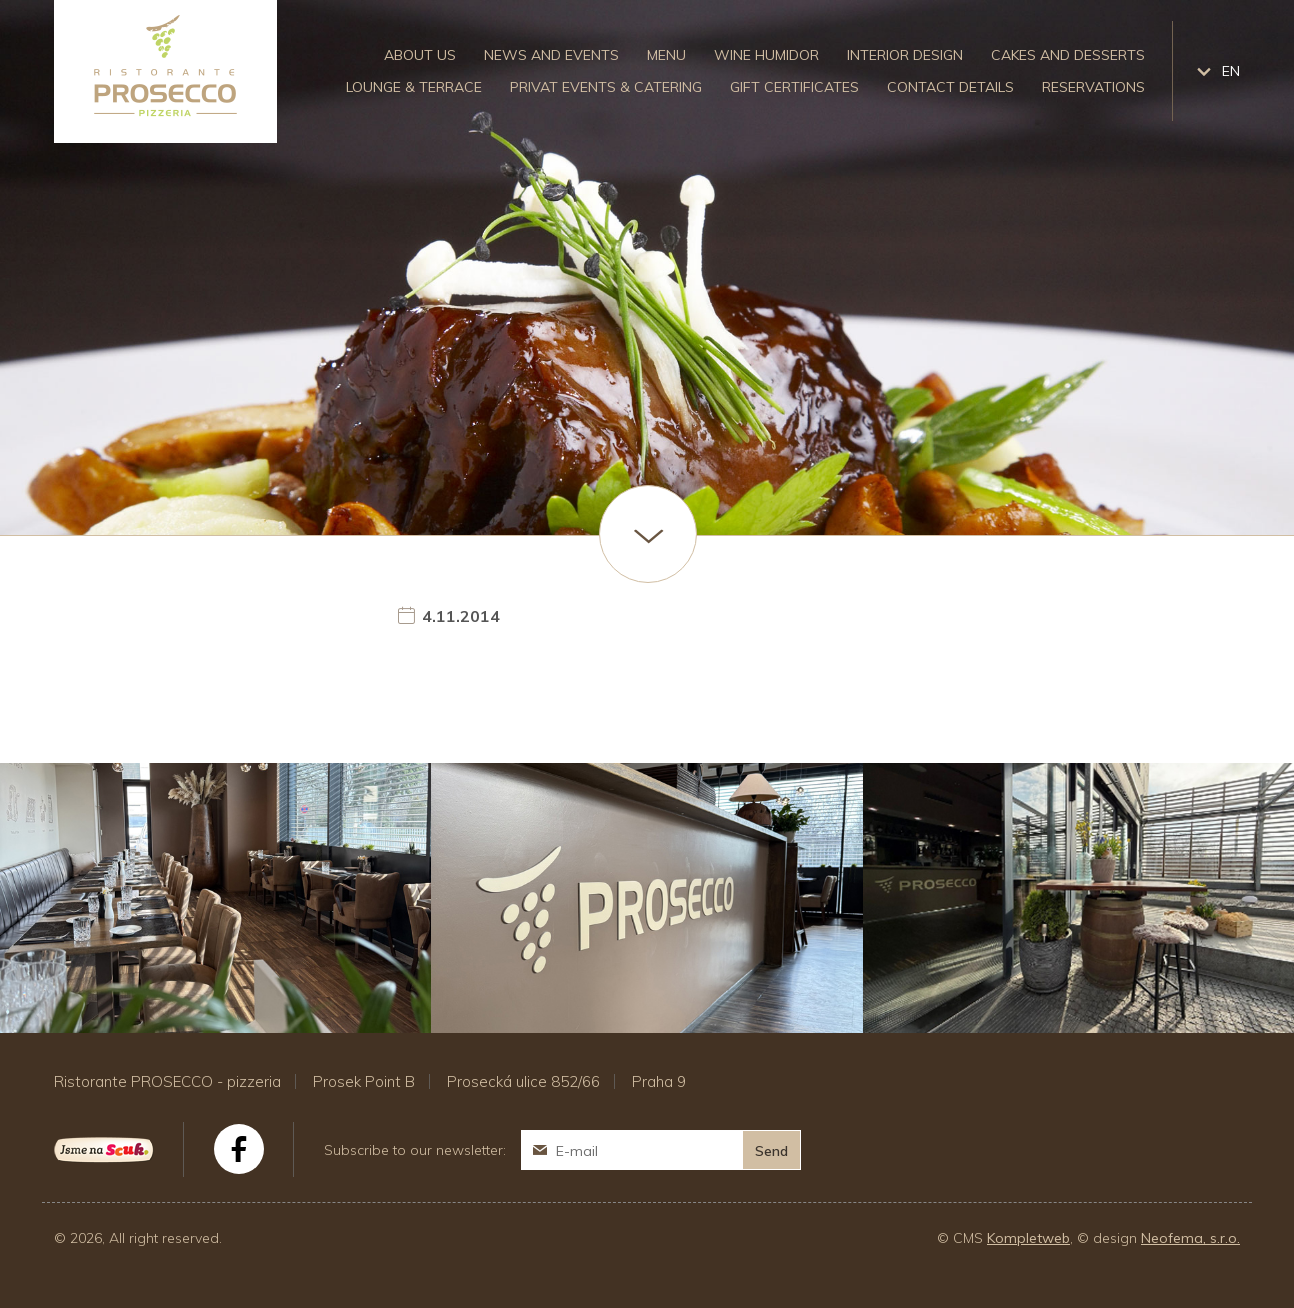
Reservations (1093, 87)
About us (420, 55)
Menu (666, 55)
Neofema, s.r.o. (1190, 1238)
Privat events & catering (606, 87)
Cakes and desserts (1068, 55)
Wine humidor (766, 55)
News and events (551, 55)
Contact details (950, 87)
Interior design (905, 55)
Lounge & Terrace (414, 87)
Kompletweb (1028, 1238)
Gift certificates (794, 87)
